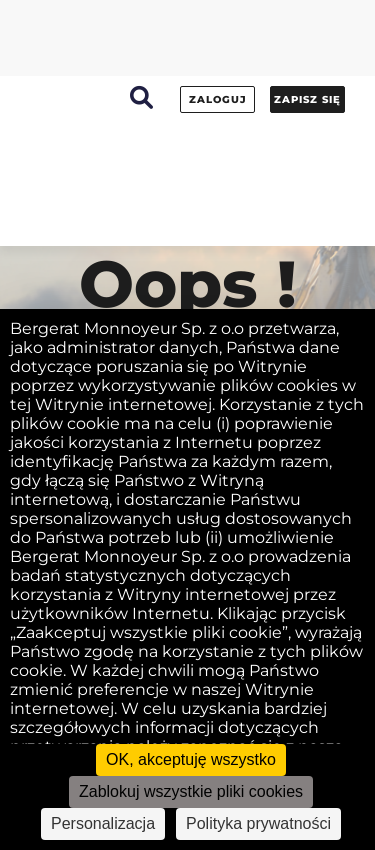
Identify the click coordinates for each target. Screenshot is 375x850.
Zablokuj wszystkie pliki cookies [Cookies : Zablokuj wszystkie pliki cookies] (191, 791)
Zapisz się (307, 99)
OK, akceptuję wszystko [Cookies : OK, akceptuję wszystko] (191, 759)
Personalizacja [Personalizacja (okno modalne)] (103, 823)
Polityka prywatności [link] (258, 823)
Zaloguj (218, 99)
